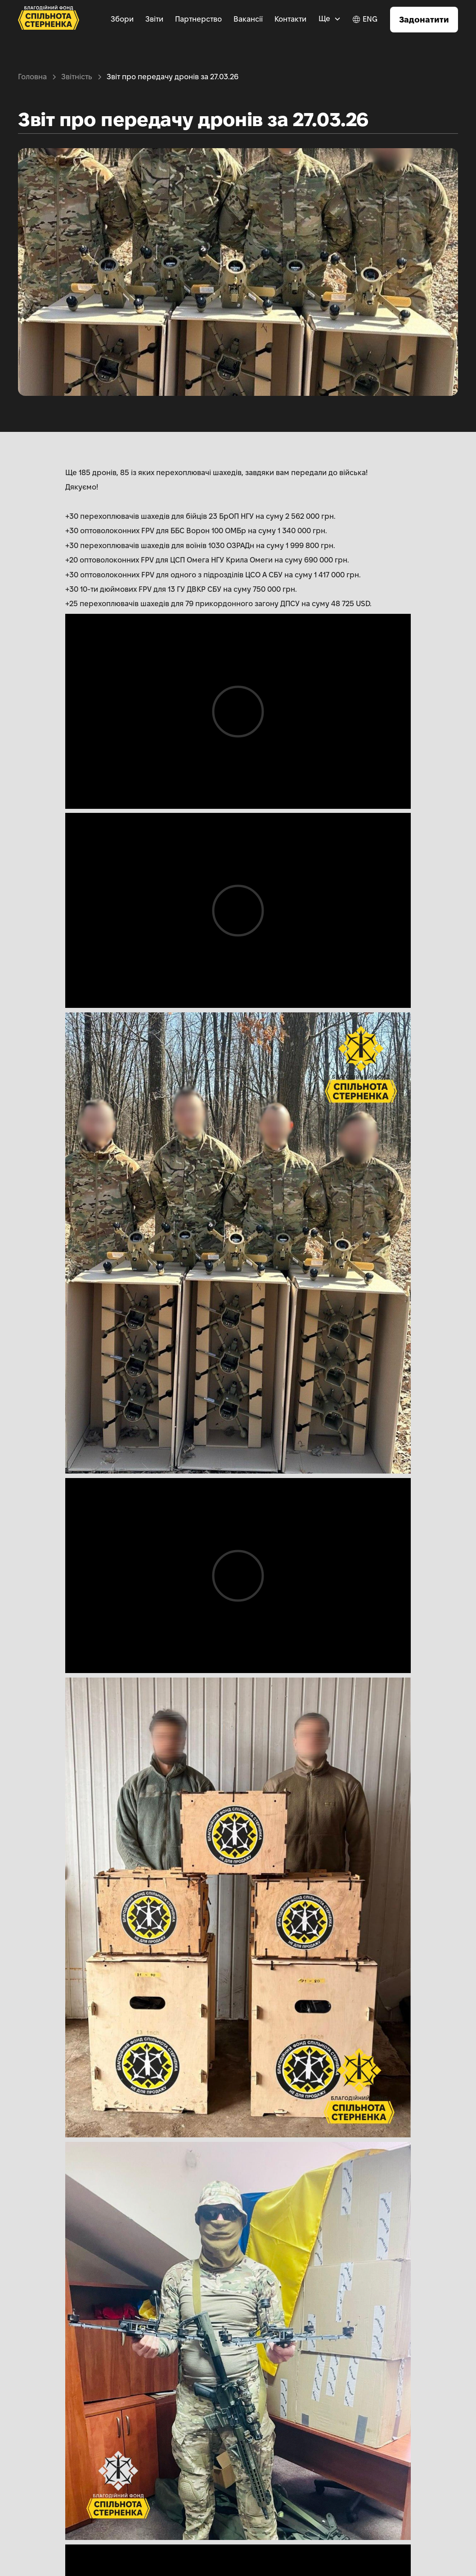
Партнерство (198, 19)
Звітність (76, 77)
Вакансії (248, 19)
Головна (32, 77)
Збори (122, 19)
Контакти (290, 19)
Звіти (154, 19)
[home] (48, 19)
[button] (329, 19)
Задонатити (424, 19)
